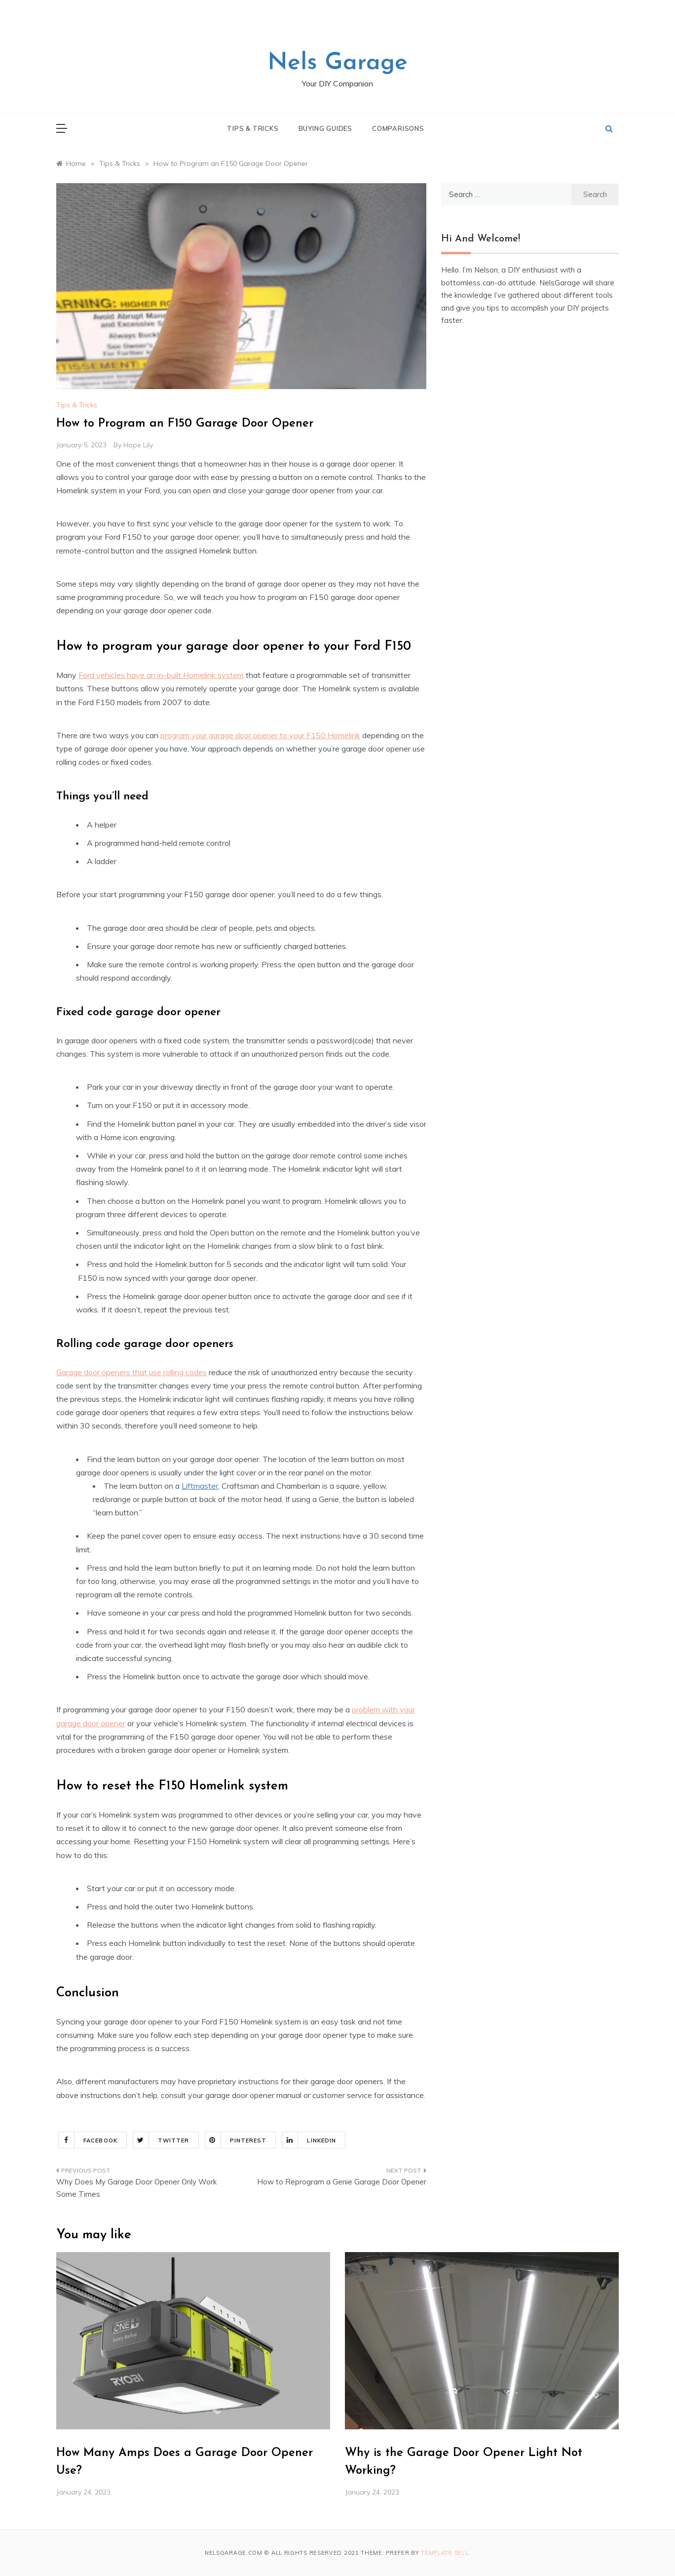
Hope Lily (138, 444)
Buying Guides (325, 128)
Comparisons (398, 128)
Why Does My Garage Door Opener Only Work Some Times (136, 2188)
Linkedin (309, 2140)
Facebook (88, 2140)
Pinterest (236, 2140)
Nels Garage (337, 63)
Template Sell (444, 2552)
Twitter (161, 2140)
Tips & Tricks (252, 128)
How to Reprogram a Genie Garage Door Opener (341, 2181)
